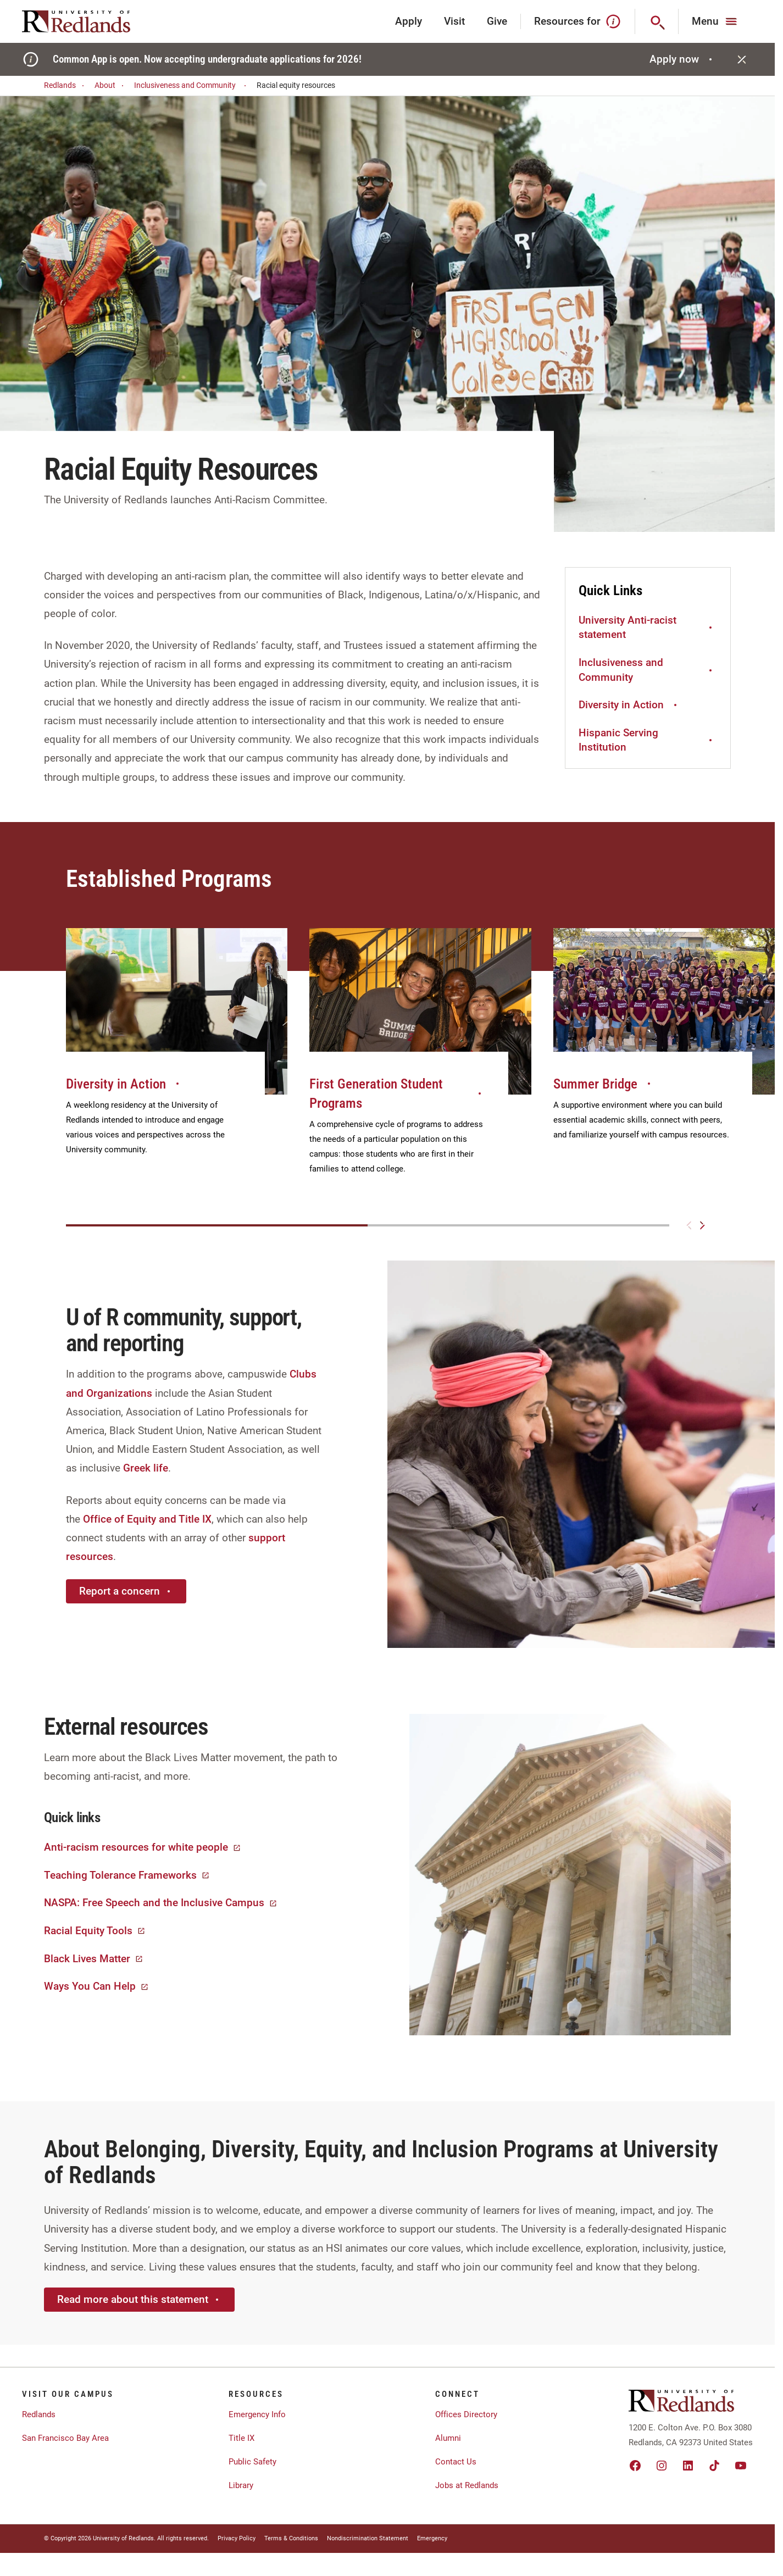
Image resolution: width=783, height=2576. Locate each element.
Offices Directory (466, 2414)
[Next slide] (702, 1225)
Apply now (682, 59)
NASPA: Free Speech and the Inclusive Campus (160, 1902)
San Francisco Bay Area (65, 2438)
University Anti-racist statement (647, 627)
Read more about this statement (139, 2299)
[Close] (742, 59)
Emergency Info (257, 2414)
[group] (176, 1053)
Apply (408, 21)
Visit (454, 21)
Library (241, 2485)
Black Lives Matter (93, 1958)
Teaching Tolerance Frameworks (127, 1875)
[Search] (657, 21)
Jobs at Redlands (466, 2485)
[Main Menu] (716, 21)
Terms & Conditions (291, 2538)
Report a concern (126, 1591)
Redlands (65, 85)
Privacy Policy (237, 2538)
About (111, 85)
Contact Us (455, 2462)
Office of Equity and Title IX (147, 1519)
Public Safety (252, 2462)
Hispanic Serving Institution (647, 740)
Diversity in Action (629, 704)
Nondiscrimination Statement (367, 2538)
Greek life (145, 1468)
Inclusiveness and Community (191, 85)
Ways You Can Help (96, 1986)
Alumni (448, 2438)
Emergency (432, 2538)
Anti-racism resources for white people (142, 1847)
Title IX (241, 2438)
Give (497, 21)
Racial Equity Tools (95, 1930)
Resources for (577, 21)
